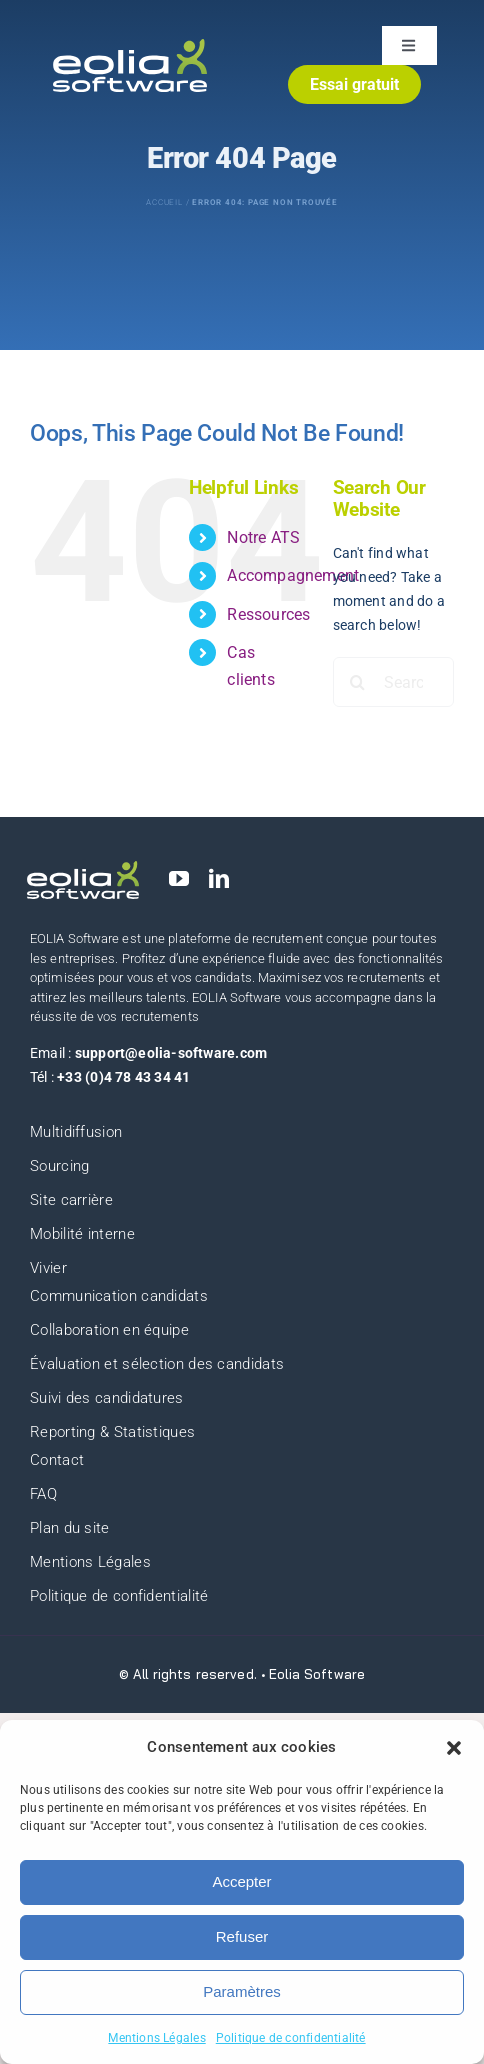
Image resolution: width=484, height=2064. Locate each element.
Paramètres (242, 1991)
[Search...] (393, 682)
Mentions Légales (156, 2038)
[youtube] (179, 879)
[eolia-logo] (130, 46)
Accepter (241, 1881)
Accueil (164, 202)
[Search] (358, 682)
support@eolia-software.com (171, 1053)
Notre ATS (263, 537)
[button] (454, 1748)
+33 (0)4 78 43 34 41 (123, 1077)
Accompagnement (293, 575)
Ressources (268, 614)
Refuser (242, 1936)
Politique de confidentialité (291, 2038)
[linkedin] (219, 879)
